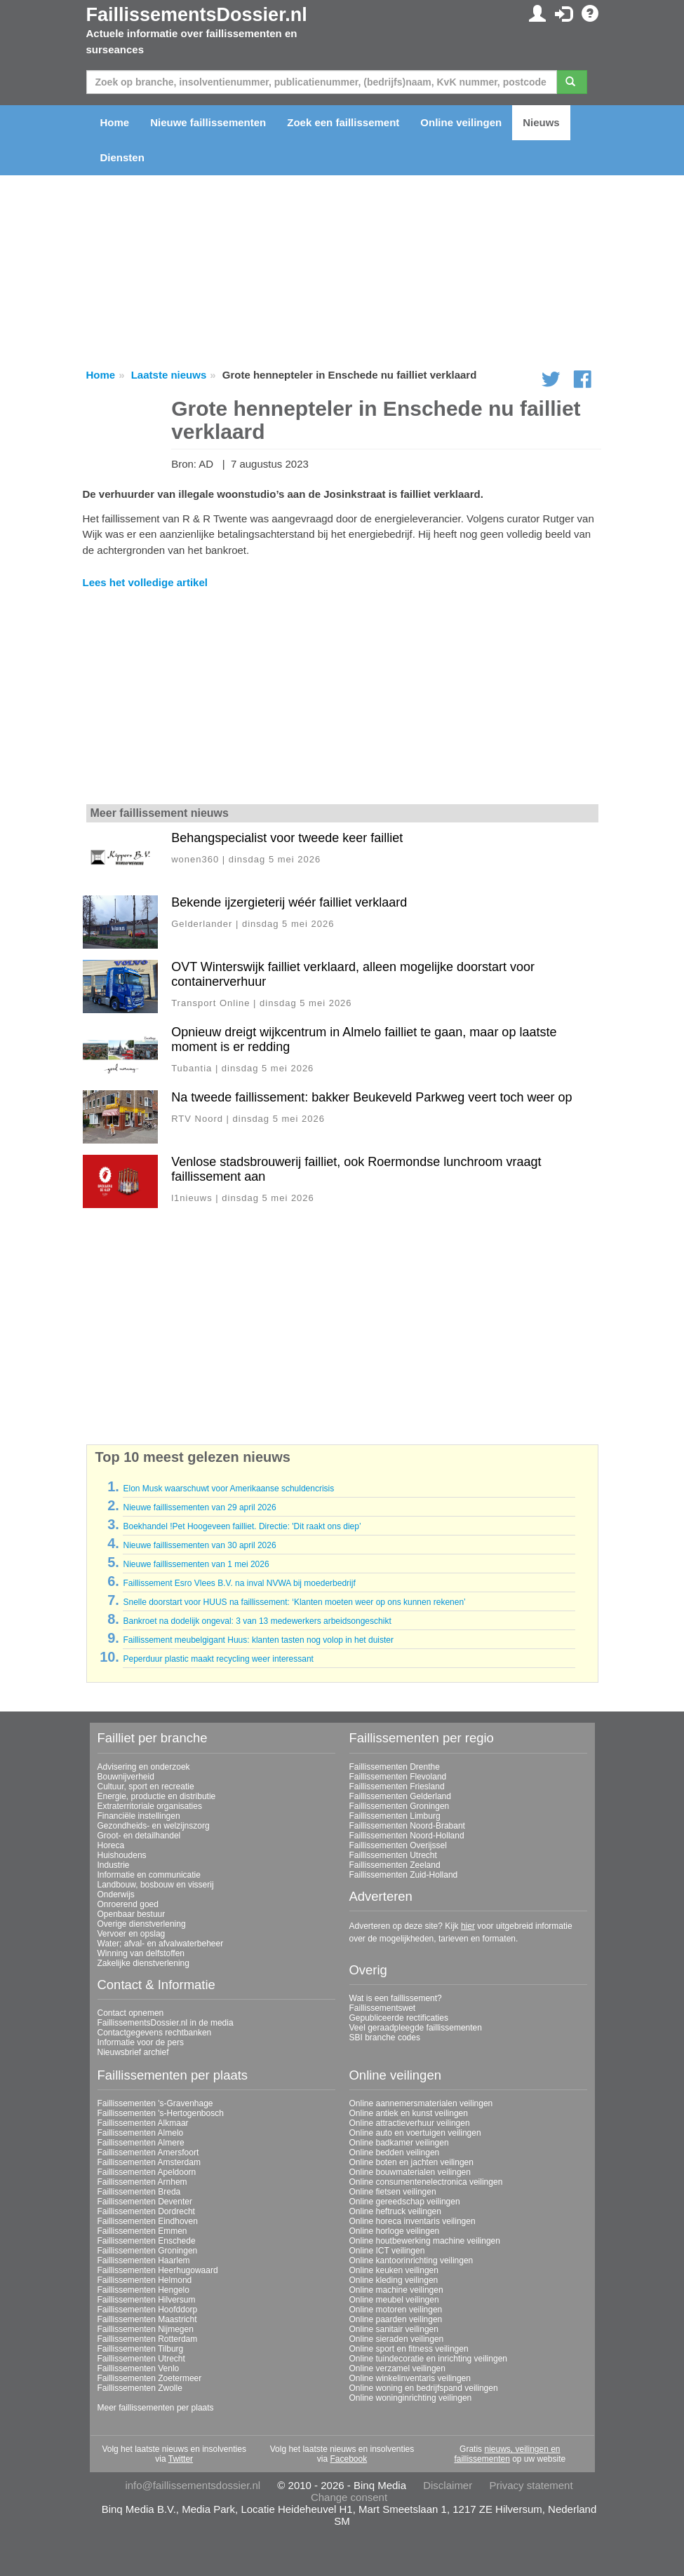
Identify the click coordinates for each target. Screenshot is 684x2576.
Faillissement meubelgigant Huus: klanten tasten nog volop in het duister (258, 1640)
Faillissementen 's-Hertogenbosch (161, 2113)
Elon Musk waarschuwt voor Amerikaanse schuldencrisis (228, 1488)
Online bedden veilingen (394, 2152)
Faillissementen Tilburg (141, 2349)
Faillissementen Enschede (147, 2241)
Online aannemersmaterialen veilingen (421, 2103)
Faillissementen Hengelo (143, 2290)
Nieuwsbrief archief (133, 2052)
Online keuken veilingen (393, 2270)
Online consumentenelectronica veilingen (426, 2182)
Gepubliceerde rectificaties (398, 2018)
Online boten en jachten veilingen (411, 2162)
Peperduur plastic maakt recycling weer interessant (218, 1659)
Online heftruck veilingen (395, 2211)
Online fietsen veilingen (392, 2192)
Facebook (348, 2459)
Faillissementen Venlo (139, 2368)
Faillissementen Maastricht (147, 2319)
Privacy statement (530, 2485)
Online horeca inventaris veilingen (412, 2221)
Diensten (122, 157)
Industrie (114, 1865)
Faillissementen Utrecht (393, 1855)
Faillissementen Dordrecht (146, 2211)
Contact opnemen (131, 2013)
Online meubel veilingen (394, 2300)
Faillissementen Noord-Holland (406, 1836)
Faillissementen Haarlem (144, 2260)
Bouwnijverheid (126, 1777)
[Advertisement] (342, 697)
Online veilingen (461, 122)
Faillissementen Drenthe (394, 1767)
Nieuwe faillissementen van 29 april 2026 (199, 1507)
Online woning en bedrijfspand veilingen (423, 2388)
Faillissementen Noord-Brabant (407, 1826)
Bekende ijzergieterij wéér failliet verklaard (289, 902)
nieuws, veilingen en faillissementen (507, 2454)
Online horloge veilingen (394, 2231)
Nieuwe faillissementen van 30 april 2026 (199, 1545)
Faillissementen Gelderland (400, 1796)
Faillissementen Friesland (397, 1786)
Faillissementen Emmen (142, 2231)
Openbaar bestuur (132, 1914)
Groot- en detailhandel (139, 1836)
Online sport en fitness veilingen (409, 2349)
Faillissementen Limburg (395, 1816)
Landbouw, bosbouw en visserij (156, 1885)
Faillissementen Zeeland (395, 1865)
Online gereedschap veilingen (404, 2201)
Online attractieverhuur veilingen (409, 2123)
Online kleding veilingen (393, 2280)
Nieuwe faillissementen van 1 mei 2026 (196, 1564)
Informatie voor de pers (141, 2042)
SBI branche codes (384, 2037)
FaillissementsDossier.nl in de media (166, 2023)
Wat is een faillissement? (395, 1998)
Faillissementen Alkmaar (143, 2123)
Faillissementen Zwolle (140, 2388)
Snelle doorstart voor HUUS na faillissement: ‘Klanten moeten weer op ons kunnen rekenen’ (294, 1602)
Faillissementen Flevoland (398, 1777)
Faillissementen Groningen (399, 1806)
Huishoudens (122, 1855)
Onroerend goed (128, 1904)
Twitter (180, 2459)
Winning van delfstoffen (141, 1953)
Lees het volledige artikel (145, 582)
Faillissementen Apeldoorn (147, 2172)
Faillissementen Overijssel (398, 1845)
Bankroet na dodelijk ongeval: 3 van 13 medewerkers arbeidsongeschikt (257, 1621)
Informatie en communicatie (149, 1875)
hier (468, 1926)
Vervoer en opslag (132, 1934)
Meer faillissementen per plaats (156, 2408)
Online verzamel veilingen (397, 2368)
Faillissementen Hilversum (147, 2300)
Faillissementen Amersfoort (148, 2152)
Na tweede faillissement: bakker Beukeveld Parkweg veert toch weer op (371, 1097)
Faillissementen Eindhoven (148, 2221)
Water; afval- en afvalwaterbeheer (161, 1943)
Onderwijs (116, 1894)
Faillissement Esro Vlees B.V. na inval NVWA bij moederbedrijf (239, 1583)
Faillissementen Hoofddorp (148, 2309)
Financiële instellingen (139, 1816)
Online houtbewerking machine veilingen (424, 2241)
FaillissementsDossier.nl (196, 14)
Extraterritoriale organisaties (150, 1806)
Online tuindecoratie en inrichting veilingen (428, 2359)
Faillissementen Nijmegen (146, 2329)
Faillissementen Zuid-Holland (403, 1875)
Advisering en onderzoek (144, 1767)
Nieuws (541, 122)
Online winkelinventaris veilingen (410, 2378)
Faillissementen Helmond (145, 2280)
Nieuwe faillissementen (208, 122)
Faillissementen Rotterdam (148, 2339)
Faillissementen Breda (139, 2192)
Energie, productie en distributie (157, 1796)
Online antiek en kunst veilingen (408, 2113)
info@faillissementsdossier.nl (192, 2485)
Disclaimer (447, 2485)
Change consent (349, 2497)
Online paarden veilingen (396, 2319)
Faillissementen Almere (141, 2143)
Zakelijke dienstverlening (143, 1963)
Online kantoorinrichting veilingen (411, 2260)
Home (115, 122)
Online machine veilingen (396, 2290)
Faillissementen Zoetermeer (150, 2378)
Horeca (111, 1845)
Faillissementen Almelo (141, 2133)
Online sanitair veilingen (393, 2329)
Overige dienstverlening (142, 1924)
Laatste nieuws (169, 375)
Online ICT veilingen (387, 2251)
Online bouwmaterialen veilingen (410, 2172)
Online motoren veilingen (396, 2309)
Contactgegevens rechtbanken (155, 2033)
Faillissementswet (382, 2008)
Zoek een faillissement (343, 122)
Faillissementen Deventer (145, 2201)
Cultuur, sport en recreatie (146, 1786)
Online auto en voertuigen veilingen (415, 2133)
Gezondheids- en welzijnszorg (154, 1826)
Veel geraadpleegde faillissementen (415, 2028)
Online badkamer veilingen (399, 2143)
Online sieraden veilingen (396, 2339)
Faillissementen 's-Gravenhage (155, 2103)
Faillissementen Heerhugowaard (158, 2270)
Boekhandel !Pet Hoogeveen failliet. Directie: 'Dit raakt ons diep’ (242, 1526)
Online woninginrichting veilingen (410, 2398)
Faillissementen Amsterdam (149, 2162)
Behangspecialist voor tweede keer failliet (287, 838)
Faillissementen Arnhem (142, 2182)
